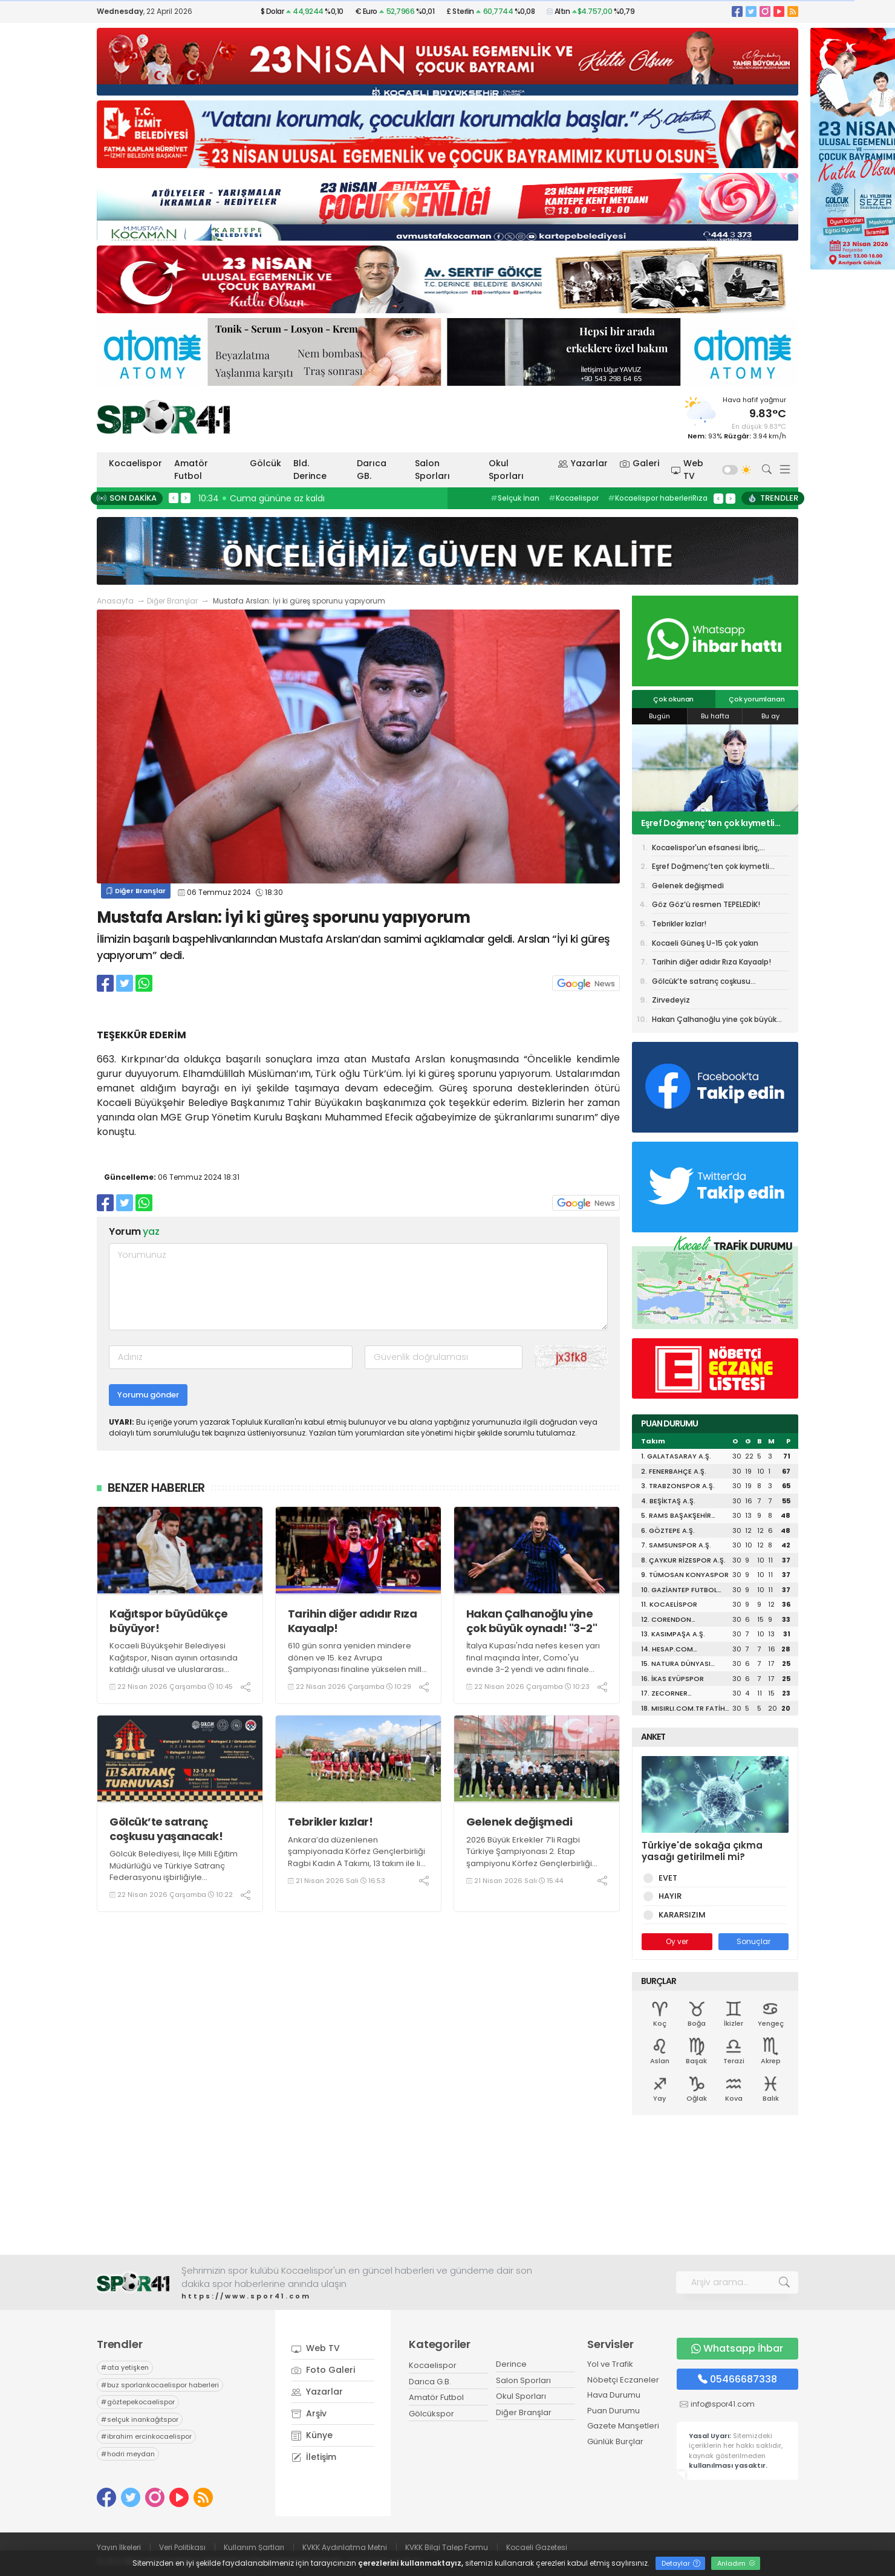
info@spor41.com (723, 2404)
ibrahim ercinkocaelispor (146, 2436)
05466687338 (737, 2379)
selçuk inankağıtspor (139, 2419)
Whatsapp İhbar (737, 2348)
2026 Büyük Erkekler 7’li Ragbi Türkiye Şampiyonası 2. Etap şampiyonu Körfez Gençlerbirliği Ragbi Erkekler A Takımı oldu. (529, 1857)
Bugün (659, 716)
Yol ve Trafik (610, 2364)
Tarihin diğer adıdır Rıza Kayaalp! (352, 1621)
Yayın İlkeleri (119, 2547)
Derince (511, 2364)
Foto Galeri (323, 2370)
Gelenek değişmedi (519, 1822)
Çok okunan (673, 699)
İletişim (313, 2457)
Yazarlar (583, 463)
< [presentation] (173, 498)
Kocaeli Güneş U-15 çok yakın (705, 943)
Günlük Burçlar (615, 2441)
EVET (665, 1878)
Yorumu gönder (148, 1394)
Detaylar (681, 2563)
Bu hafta (715, 716)
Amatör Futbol (191, 469)
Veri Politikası (182, 2547)
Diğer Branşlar (172, 601)
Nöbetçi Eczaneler (623, 2380)
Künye (312, 2435)
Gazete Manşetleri (623, 2425)
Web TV (687, 469)
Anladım (736, 2563)
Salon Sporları (432, 469)
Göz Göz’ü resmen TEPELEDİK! (706, 904)
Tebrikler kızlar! (330, 1822)
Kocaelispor (135, 463)
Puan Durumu (613, 2410)
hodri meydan (128, 2454)
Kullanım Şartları (254, 2547)
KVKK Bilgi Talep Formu (446, 2547)
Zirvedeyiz (671, 1000)
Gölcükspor (431, 2413)
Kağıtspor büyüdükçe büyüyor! (168, 1621)
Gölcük (265, 463)
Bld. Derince (310, 469)
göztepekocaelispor (138, 2402)
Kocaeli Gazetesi (536, 2547)
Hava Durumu (613, 2395)
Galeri (639, 463)
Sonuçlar (753, 1941)
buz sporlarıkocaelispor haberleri (160, 2385)
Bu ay (770, 716)
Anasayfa (115, 601)
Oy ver (677, 1941)
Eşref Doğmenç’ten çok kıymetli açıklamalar (708, 823)
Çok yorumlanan (756, 699)
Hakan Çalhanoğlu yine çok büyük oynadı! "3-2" (531, 1621)
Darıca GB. (371, 469)
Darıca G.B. (430, 2381)
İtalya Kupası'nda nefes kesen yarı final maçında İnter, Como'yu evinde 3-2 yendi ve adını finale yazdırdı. (533, 1663)
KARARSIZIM (680, 1915)
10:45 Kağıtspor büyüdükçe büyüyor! (278, 498)
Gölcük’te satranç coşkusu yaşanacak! (166, 1829)
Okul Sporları (506, 469)
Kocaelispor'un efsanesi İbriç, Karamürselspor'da (706, 849)
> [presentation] (185, 498)
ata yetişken (125, 2367)
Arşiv (309, 2413)
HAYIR (667, 1896)
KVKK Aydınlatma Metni (344, 2547)
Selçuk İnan (514, 498)
